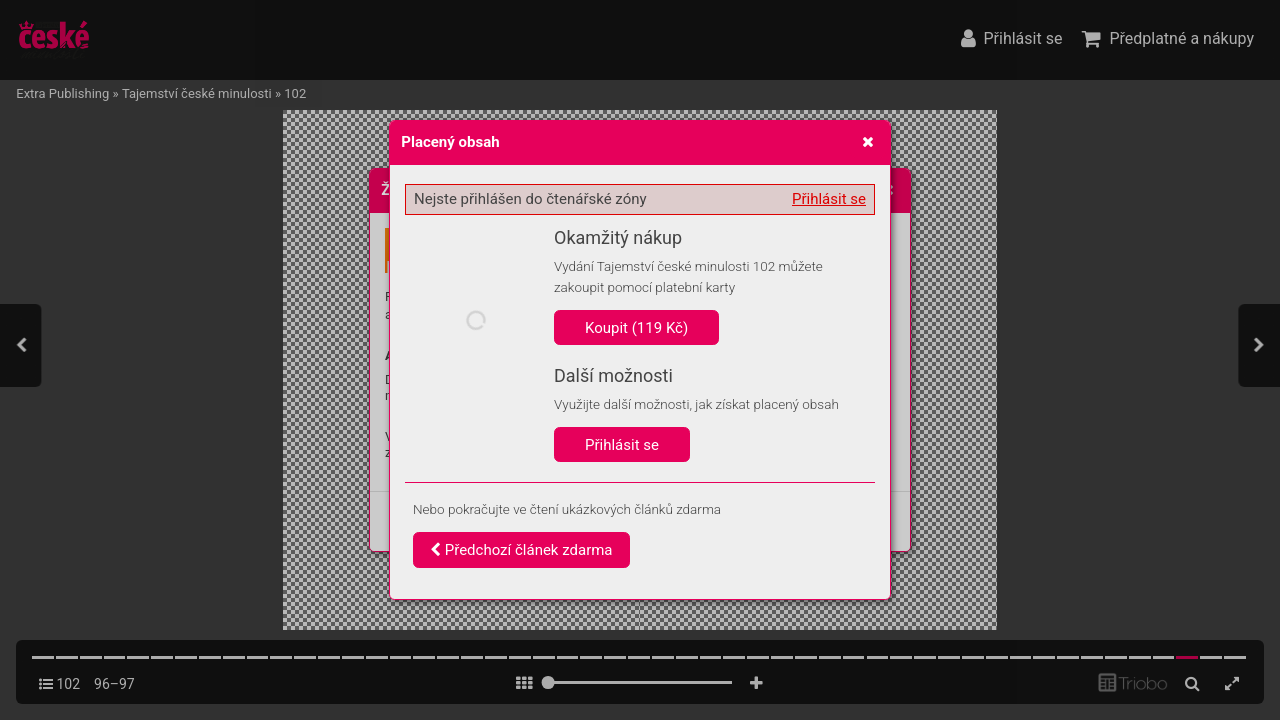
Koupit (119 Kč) (636, 328)
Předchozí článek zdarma (521, 550)
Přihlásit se (829, 199)
